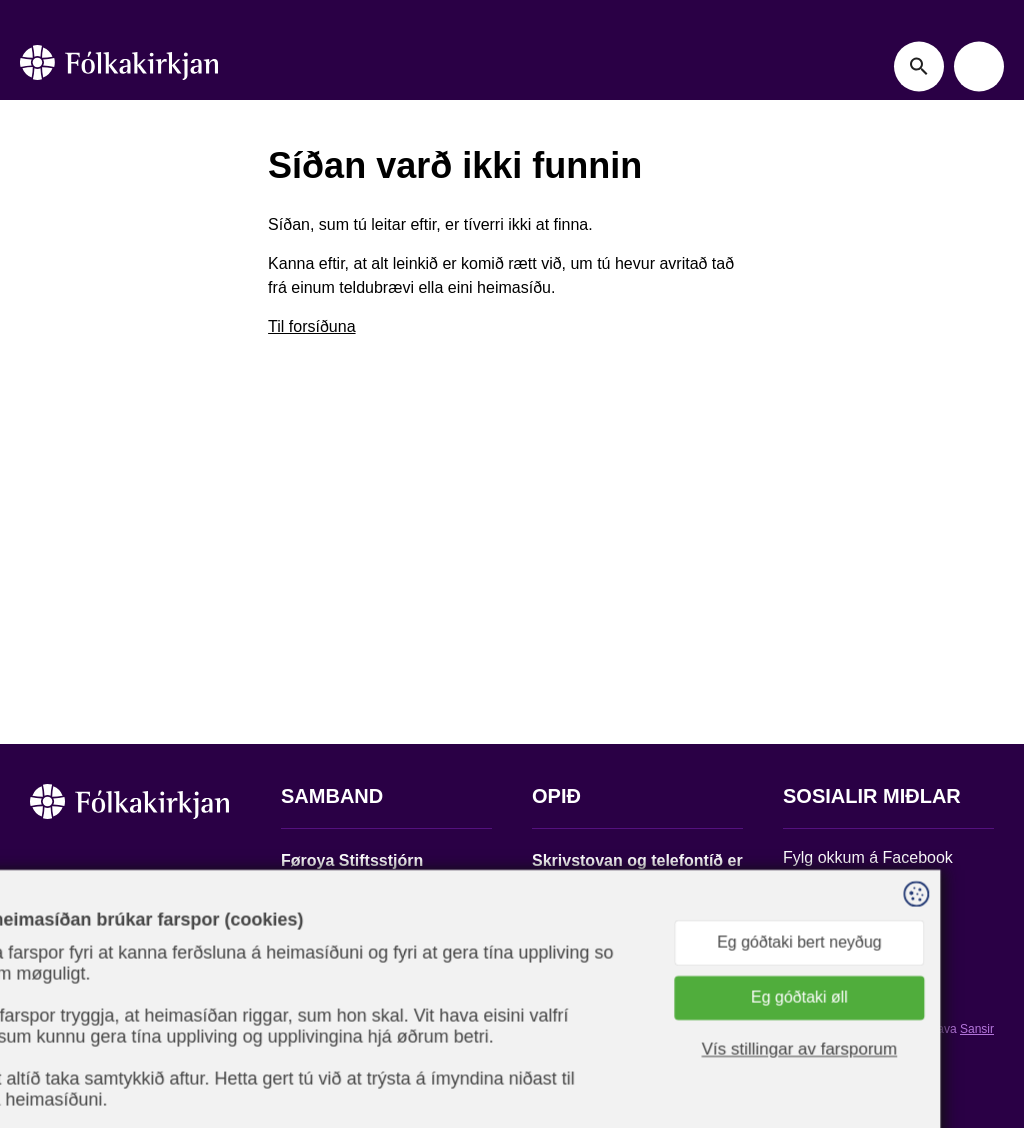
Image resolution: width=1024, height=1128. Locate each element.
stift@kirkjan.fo (333, 995)
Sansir (977, 1029)
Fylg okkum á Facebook (868, 857)
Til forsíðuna (311, 326)
